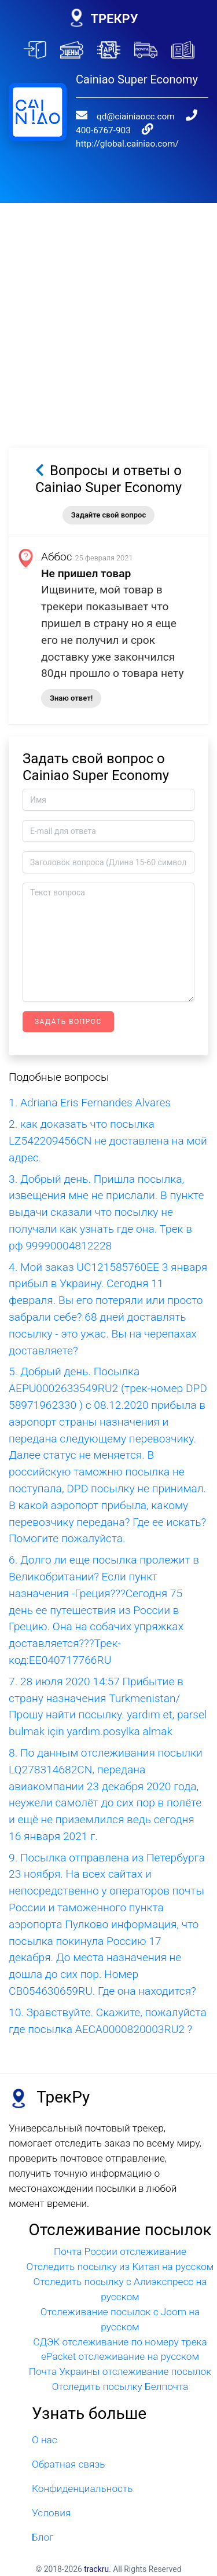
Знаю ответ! (71, 698)
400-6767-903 (103, 130)
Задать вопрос (68, 1022)
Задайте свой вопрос (108, 515)
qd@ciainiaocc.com (136, 116)
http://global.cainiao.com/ (127, 144)
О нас (44, 2440)
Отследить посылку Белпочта (120, 2386)
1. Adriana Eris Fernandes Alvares (90, 1102)
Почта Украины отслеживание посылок (120, 2371)
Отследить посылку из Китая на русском (120, 2266)
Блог (43, 2537)
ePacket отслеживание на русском (120, 2356)
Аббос (56, 556)
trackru (96, 2569)
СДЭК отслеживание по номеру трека (120, 2342)
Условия (51, 2513)
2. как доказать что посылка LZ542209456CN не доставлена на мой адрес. (108, 1140)
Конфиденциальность (82, 2488)
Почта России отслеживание (120, 2251)
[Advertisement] (108, 311)
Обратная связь (68, 2464)
